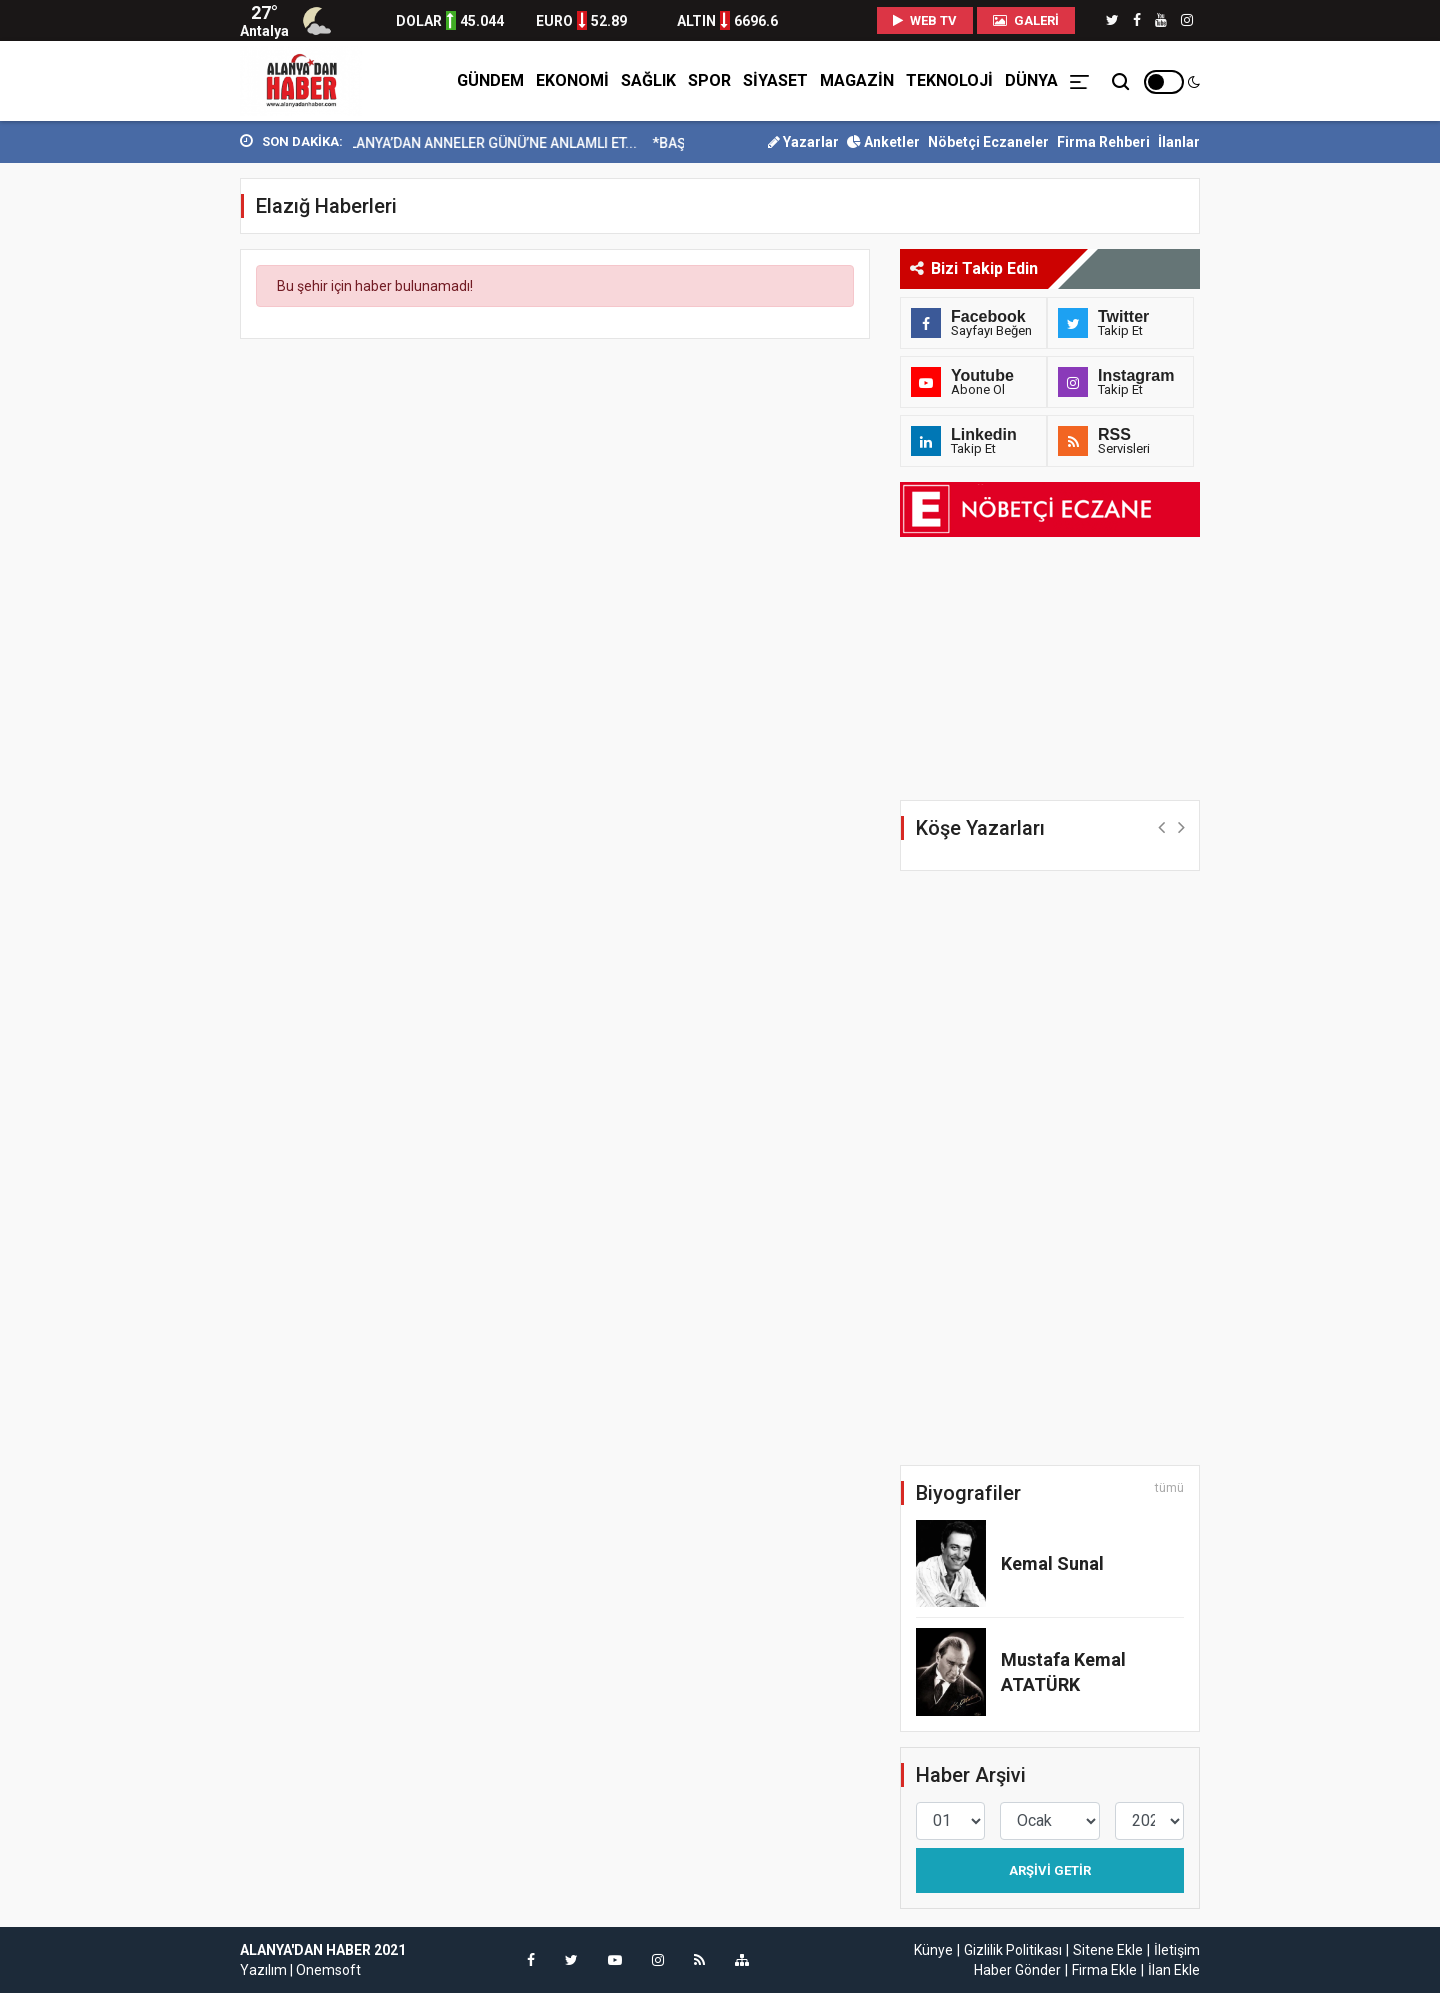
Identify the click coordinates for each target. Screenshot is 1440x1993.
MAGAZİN (857, 80)
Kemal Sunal (1052, 1563)
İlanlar (1179, 142)
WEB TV (925, 20)
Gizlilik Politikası (1013, 1950)
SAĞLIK (648, 80)
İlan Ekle (1174, 1970)
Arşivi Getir (1050, 1870)
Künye (933, 1950)
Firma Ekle (1104, 1970)
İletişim (1177, 1950)
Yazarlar (803, 142)
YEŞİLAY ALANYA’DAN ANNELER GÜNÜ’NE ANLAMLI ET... (476, 143)
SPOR (709, 80)
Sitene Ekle (1108, 1950)
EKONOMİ (572, 80)
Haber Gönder (1017, 1970)
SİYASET (775, 80)
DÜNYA (1031, 80)
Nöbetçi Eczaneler (988, 142)
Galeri (1026, 20)
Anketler (883, 142)
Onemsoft (328, 1970)
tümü (1169, 1488)
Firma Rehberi (1103, 142)
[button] (1161, 826)
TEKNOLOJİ (949, 80)
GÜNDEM (490, 80)
